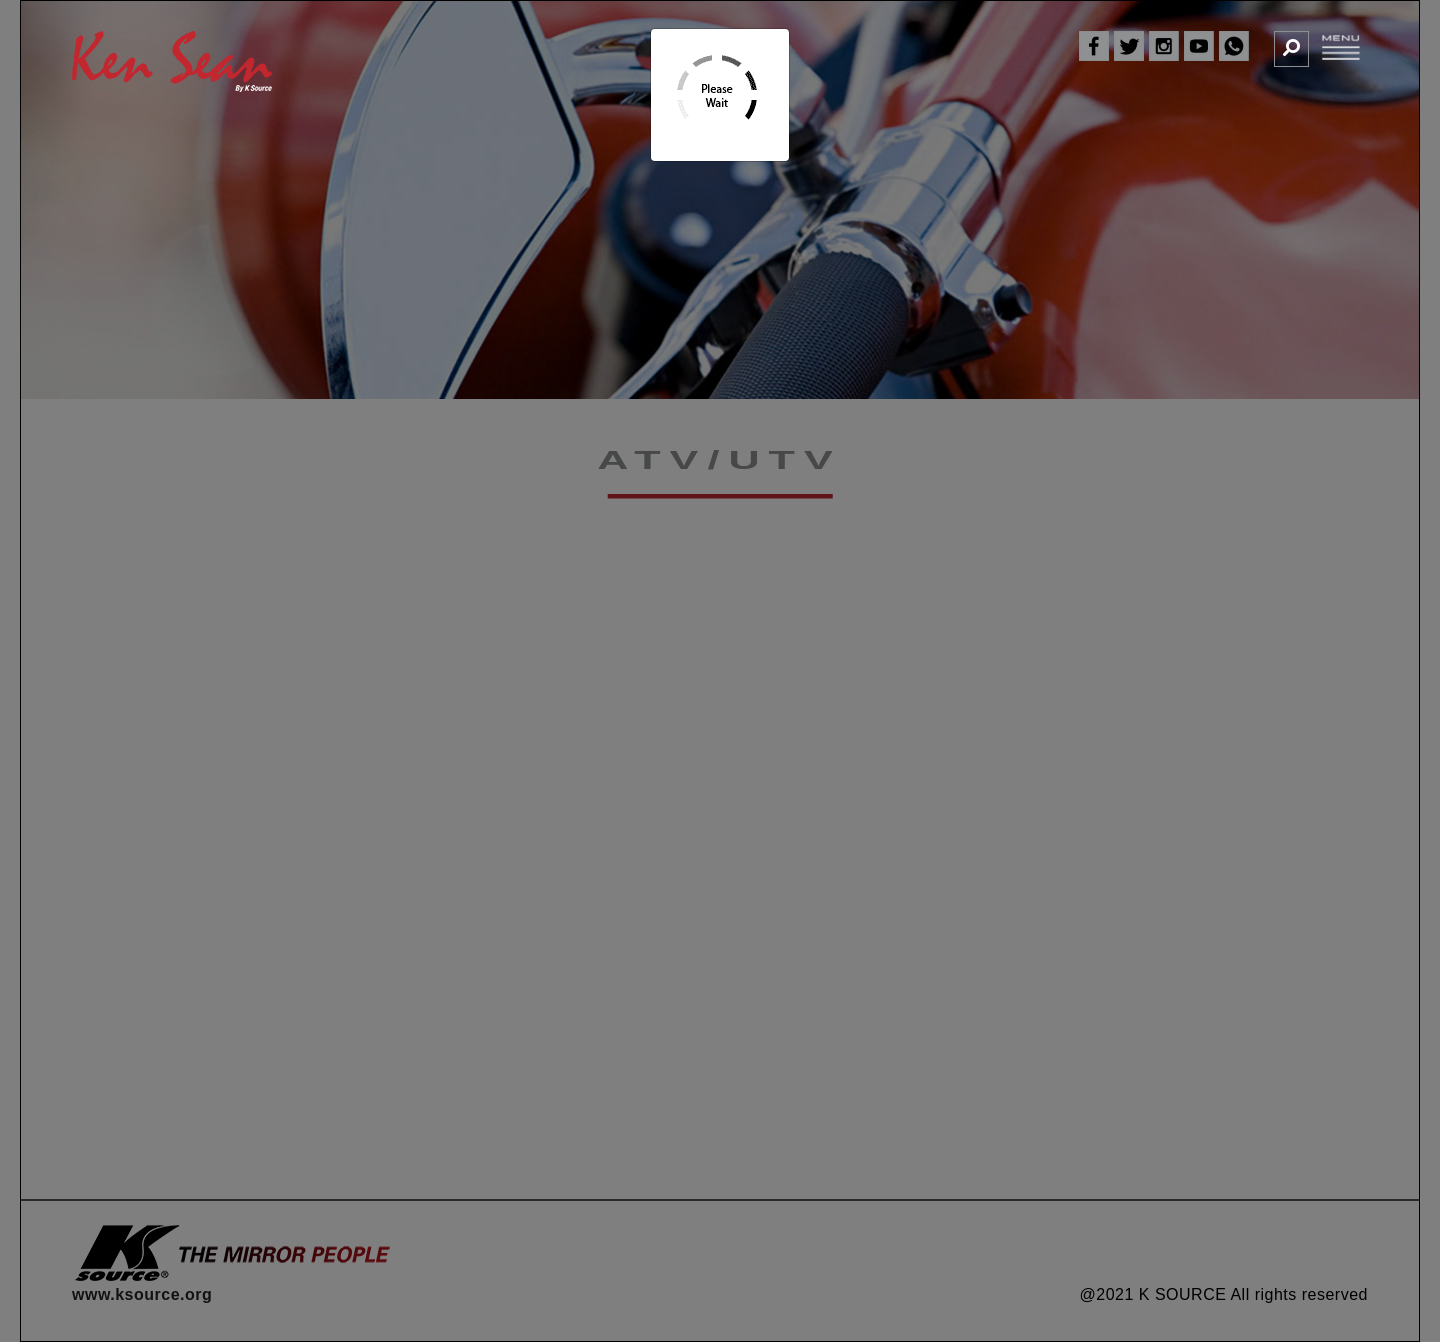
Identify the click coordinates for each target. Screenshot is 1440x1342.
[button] (1291, 48)
